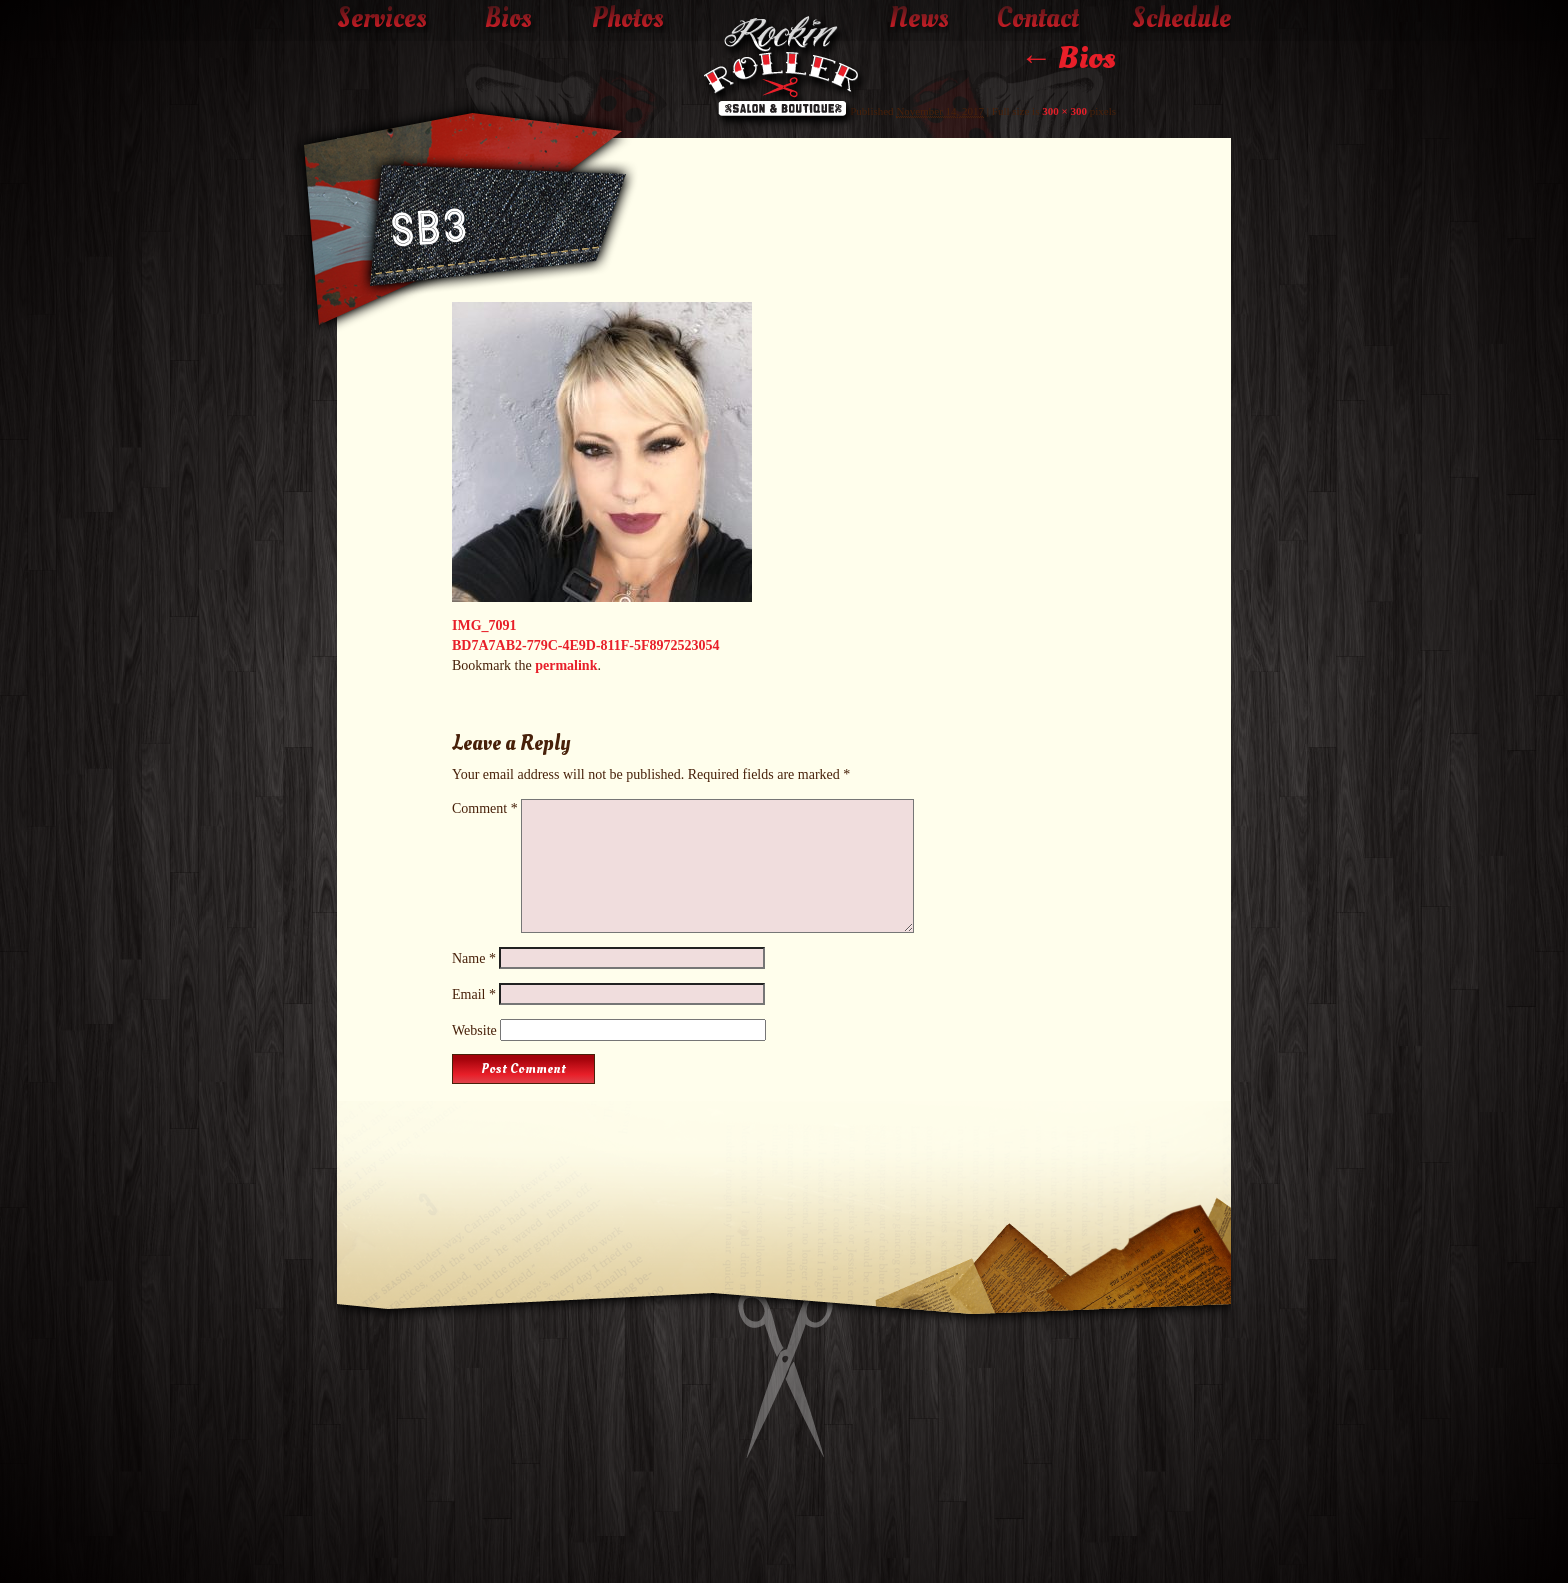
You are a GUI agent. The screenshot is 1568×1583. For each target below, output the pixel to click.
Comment (485, 808)
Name (474, 958)
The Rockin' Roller (784, 71)
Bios (508, 19)
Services (382, 19)
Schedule (1181, 19)
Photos (628, 19)
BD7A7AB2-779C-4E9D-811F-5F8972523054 (586, 645)
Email (474, 994)
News (919, 19)
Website (474, 1030)
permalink (566, 665)
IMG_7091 (484, 625)
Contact (1038, 19)
